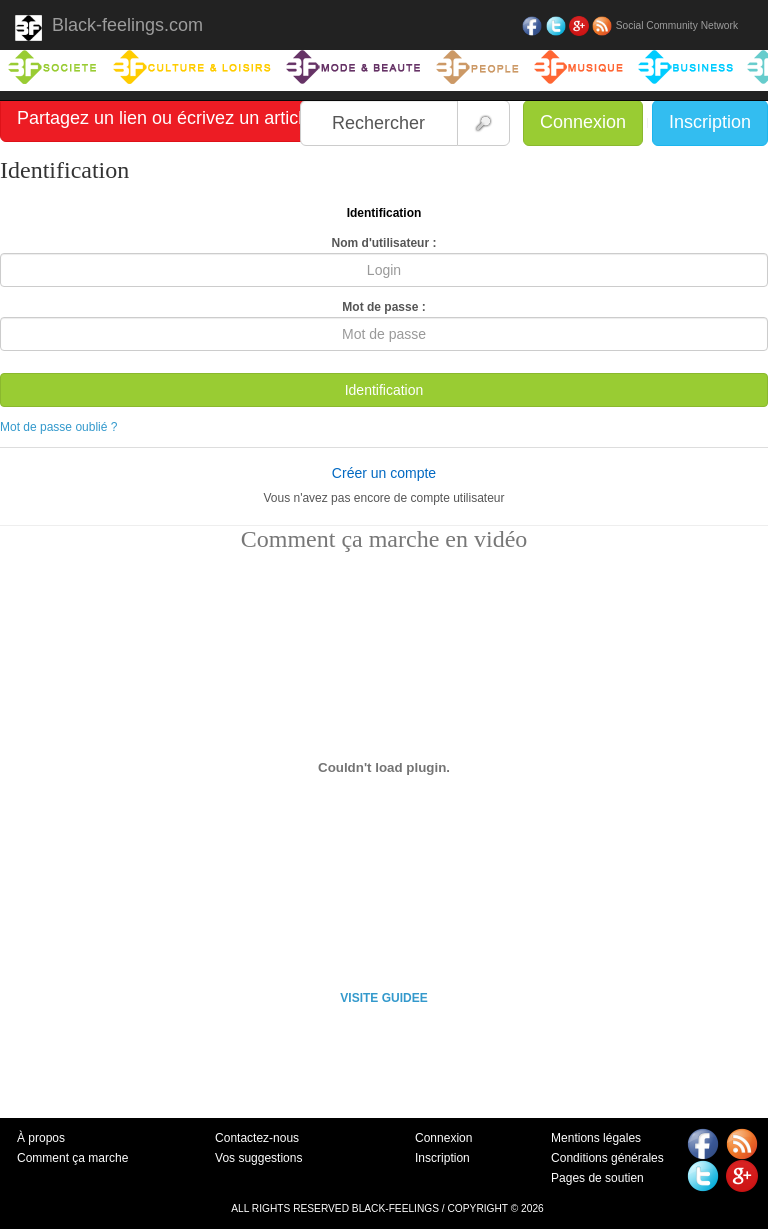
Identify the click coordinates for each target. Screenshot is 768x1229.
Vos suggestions (258, 1158)
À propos (41, 1138)
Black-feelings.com (109, 28)
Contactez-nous (257, 1138)
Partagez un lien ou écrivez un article (164, 118)
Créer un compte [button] (384, 473)
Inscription (710, 122)
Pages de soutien (597, 1178)
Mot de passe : (383, 307)
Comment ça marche (72, 1158)
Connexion (583, 122)
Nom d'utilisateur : (384, 243)
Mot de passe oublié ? (58, 427)
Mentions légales (596, 1138)
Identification (384, 390)
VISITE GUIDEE (383, 998)
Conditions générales (607, 1158)
